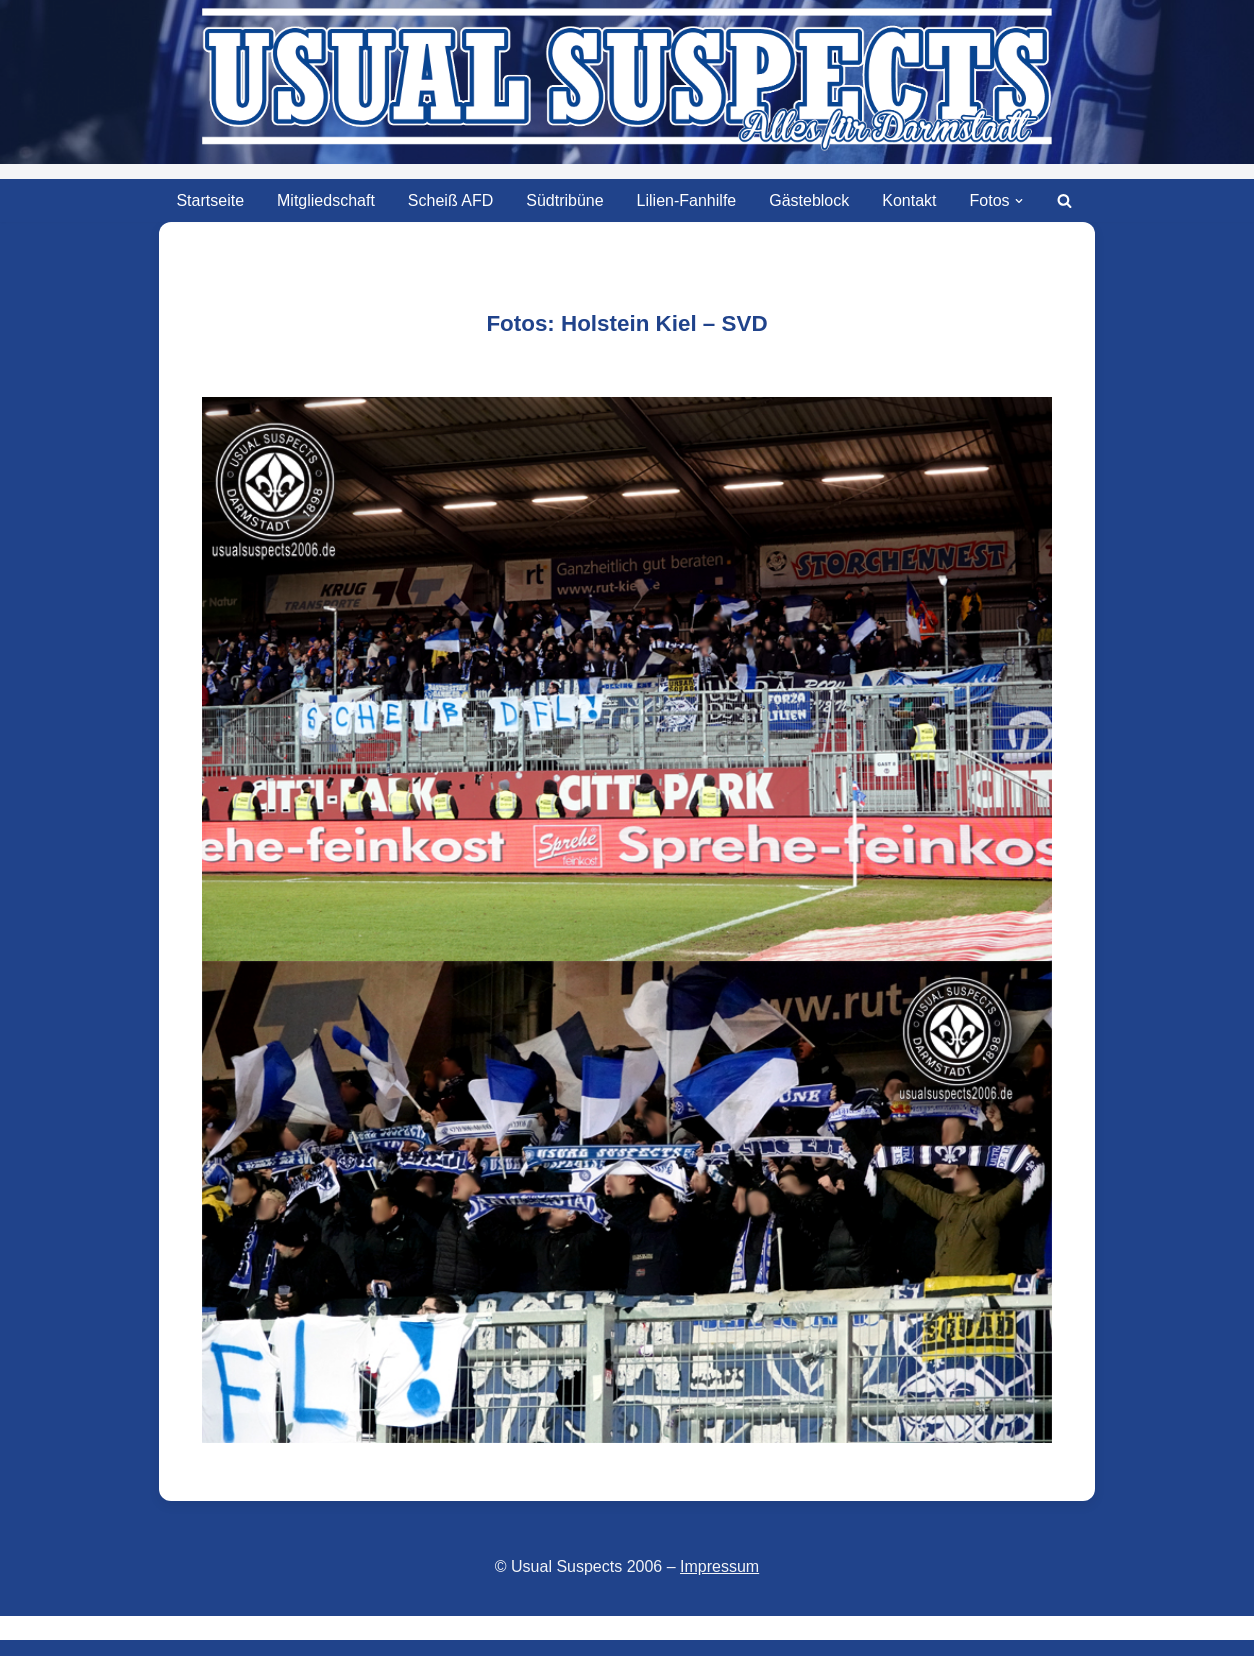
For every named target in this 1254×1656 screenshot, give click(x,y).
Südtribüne (564, 200)
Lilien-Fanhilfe (687, 200)
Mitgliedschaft (326, 200)
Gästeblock (809, 200)
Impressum (719, 1566)
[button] (1019, 201)
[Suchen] (1064, 200)
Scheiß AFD (450, 200)
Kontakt (909, 200)
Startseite (210, 200)
